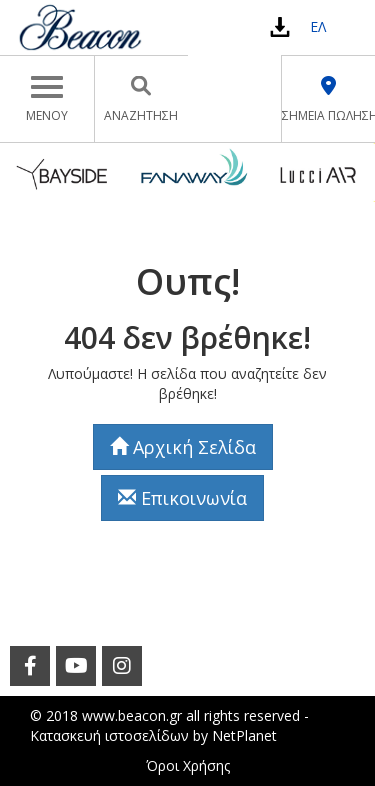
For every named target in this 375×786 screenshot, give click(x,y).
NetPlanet (244, 735)
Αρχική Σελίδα (183, 447)
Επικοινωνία (182, 498)
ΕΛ (318, 26)
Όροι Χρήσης (188, 765)
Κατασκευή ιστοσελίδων (109, 735)
